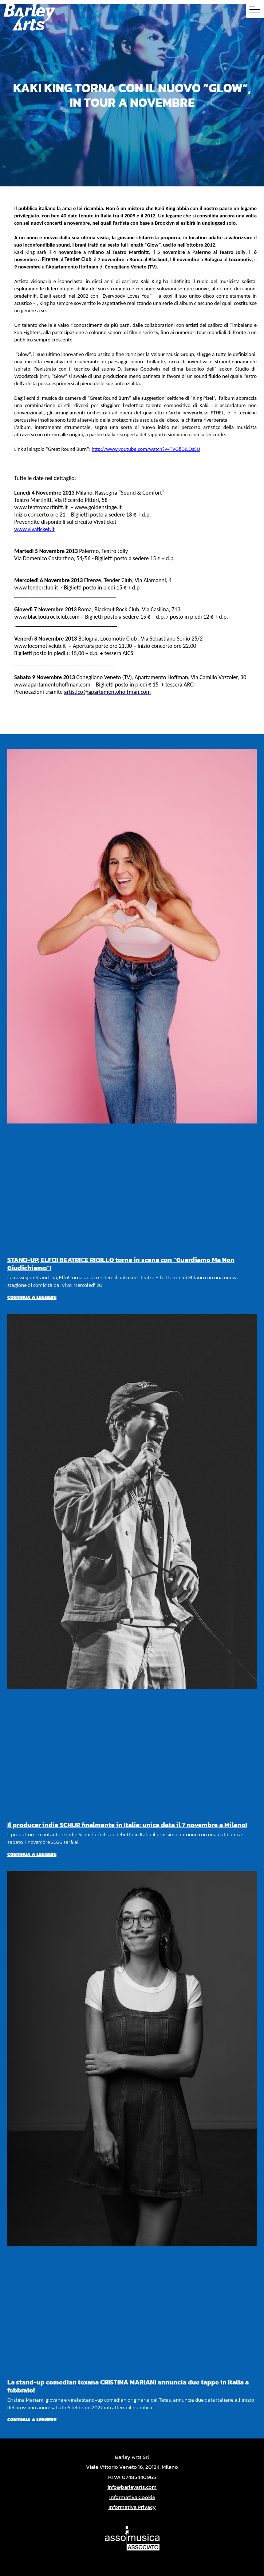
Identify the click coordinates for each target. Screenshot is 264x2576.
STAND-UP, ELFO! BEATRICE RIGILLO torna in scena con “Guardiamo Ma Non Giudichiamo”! (121, 1264)
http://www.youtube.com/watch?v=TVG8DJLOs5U (146, 449)
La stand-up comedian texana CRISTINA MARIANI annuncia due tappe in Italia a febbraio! (128, 2386)
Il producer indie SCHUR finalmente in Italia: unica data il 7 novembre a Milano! (127, 1825)
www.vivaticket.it (34, 529)
